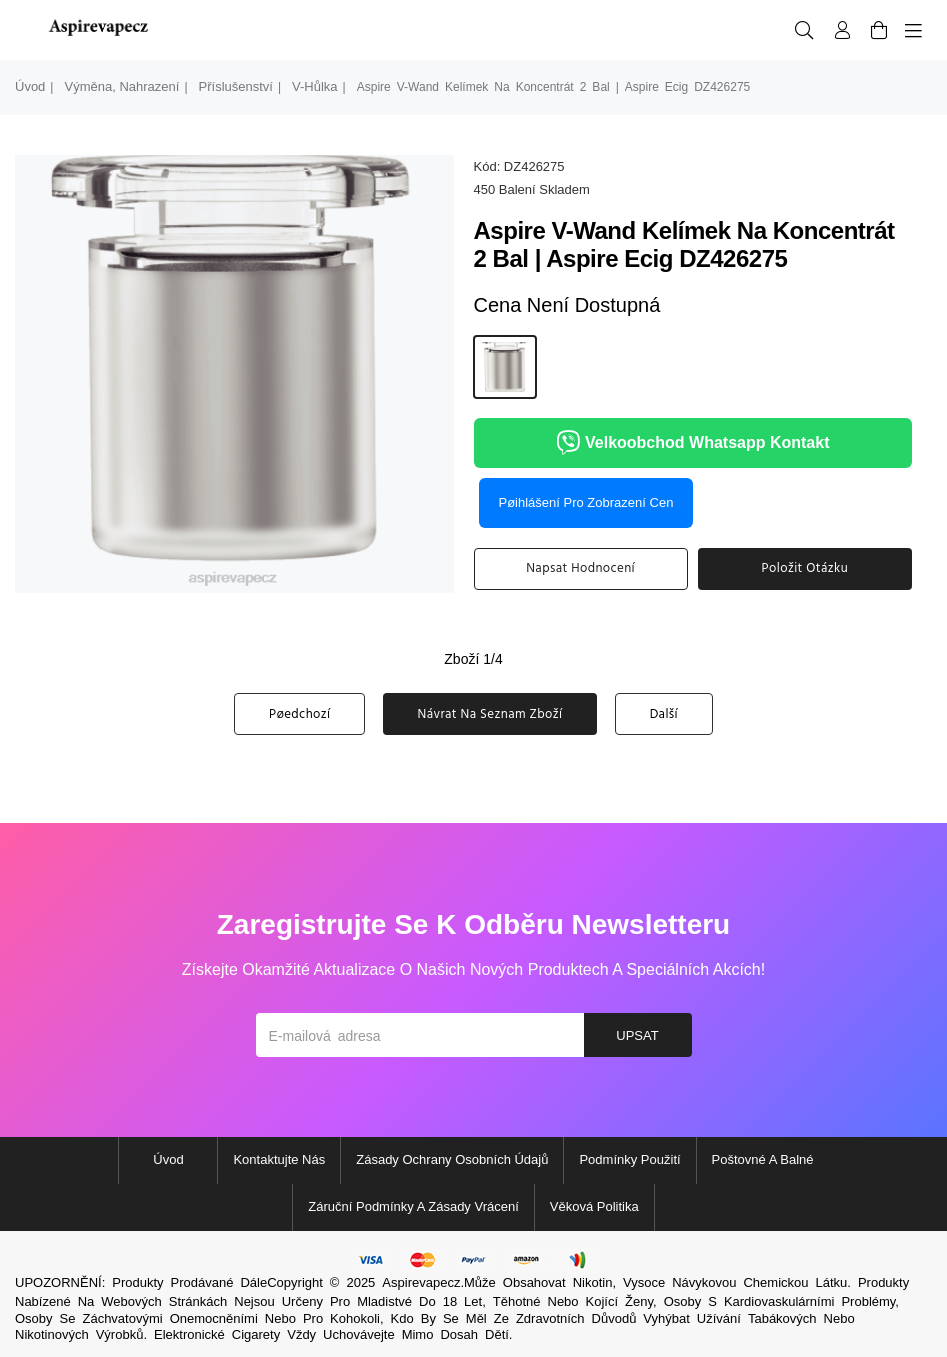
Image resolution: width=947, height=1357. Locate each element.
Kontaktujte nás (279, 1159)
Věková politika (594, 1206)
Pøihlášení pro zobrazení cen (586, 502)
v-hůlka (315, 86)
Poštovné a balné (763, 1159)
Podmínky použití (629, 1159)
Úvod (30, 86)
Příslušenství (236, 86)
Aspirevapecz (421, 1282)
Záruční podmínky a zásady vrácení (413, 1206)
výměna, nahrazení (121, 86)
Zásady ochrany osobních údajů (452, 1159)
